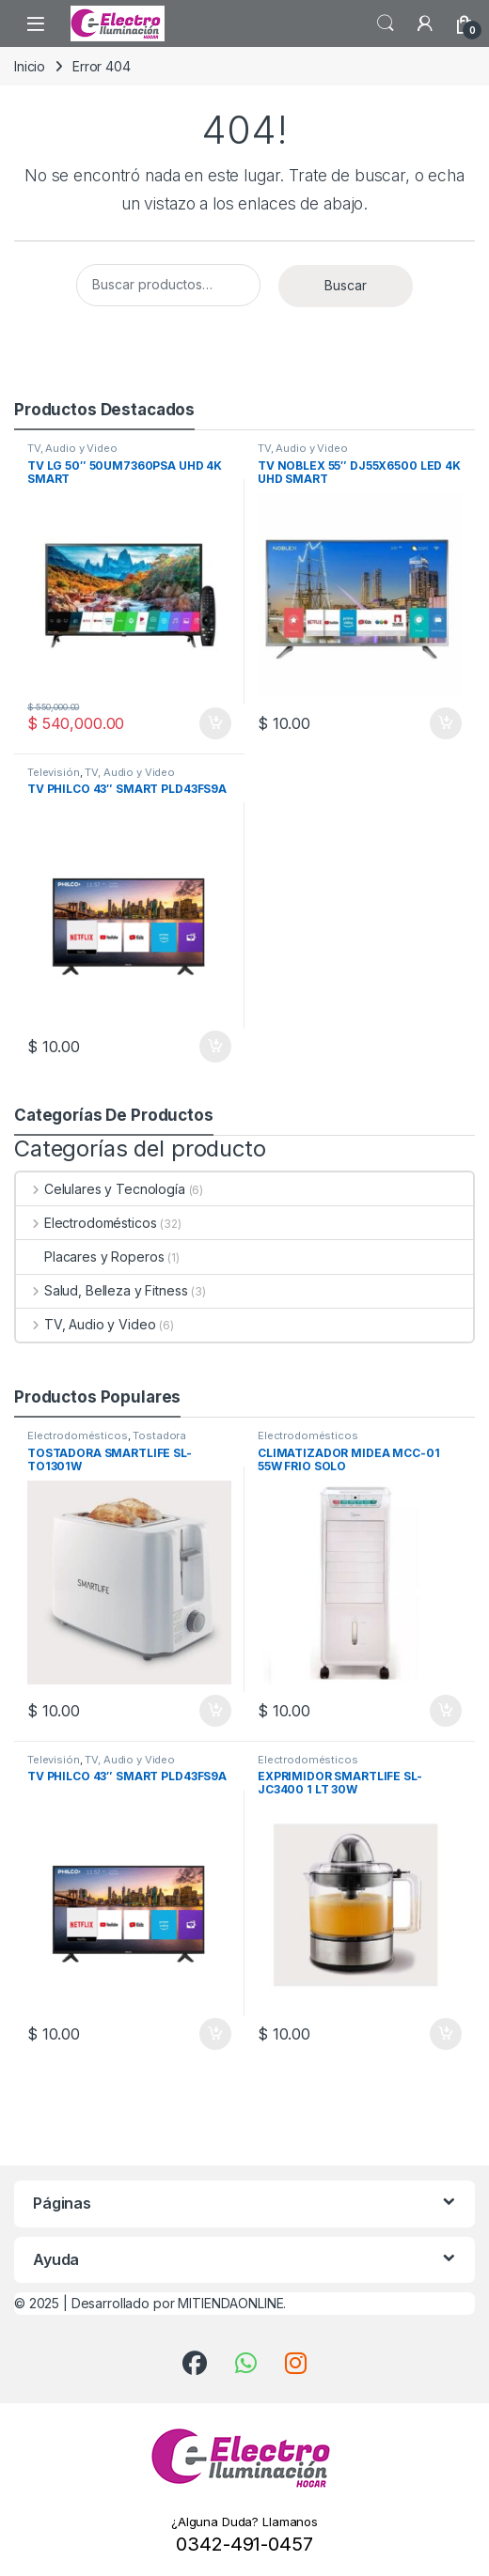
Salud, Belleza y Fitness (101, 1290)
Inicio (29, 66)
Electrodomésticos (86, 1223)
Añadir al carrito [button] (215, 723)
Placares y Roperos (90, 1257)
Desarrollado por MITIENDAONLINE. (179, 2303)
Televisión (53, 772)
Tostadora (159, 1435)
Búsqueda (385, 23)
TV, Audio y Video (72, 448)
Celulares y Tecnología (100, 1189)
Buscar (345, 285)
